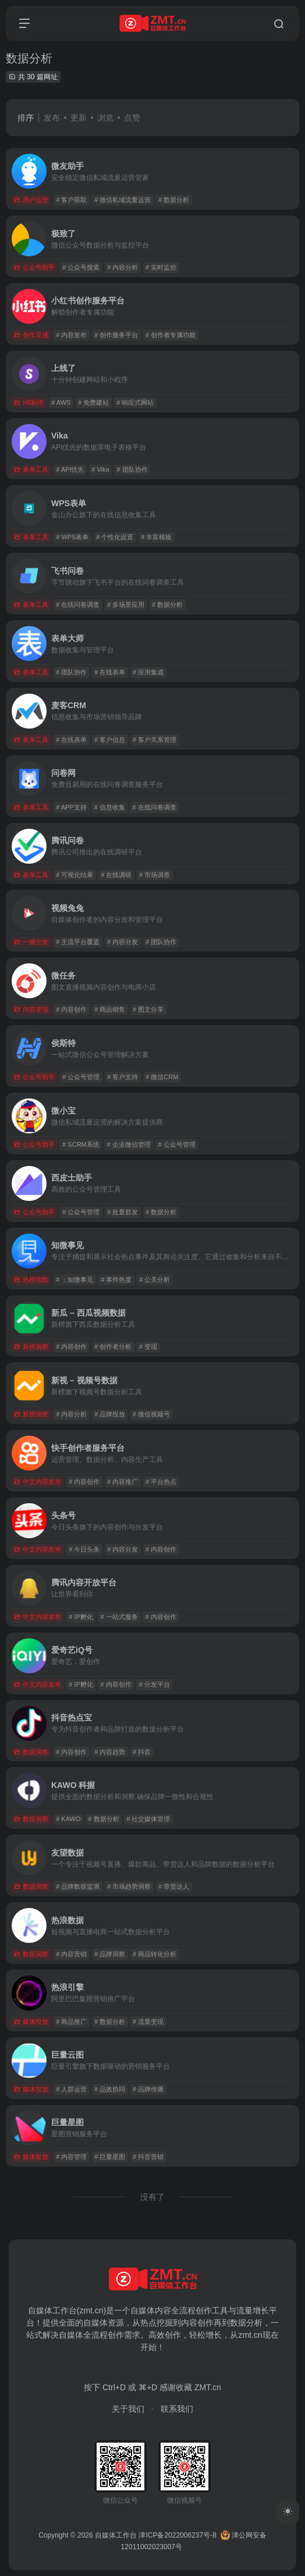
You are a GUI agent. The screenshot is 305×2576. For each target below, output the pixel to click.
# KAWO (68, 1818)
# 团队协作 (131, 469)
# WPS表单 (72, 536)
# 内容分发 (122, 941)
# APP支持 (71, 807)
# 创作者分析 (113, 1346)
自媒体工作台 (116, 2535)
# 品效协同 (109, 2089)
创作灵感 (31, 334)
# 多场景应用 (125, 604)
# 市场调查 (154, 874)
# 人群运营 (71, 2089)
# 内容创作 (71, 1009)
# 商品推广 (71, 2021)
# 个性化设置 (114, 536)
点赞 (132, 117)
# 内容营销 (71, 1953)
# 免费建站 (93, 402)
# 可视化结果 (74, 874)
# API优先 (70, 469)
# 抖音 (142, 1751)
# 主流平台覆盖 (78, 941)
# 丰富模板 (156, 536)
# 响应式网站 (135, 402)
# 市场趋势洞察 (129, 1886)
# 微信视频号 (151, 1414)
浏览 (105, 117)
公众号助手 (34, 267)
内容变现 (31, 1009)
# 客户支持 (122, 1076)
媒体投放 (31, 2021)
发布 (52, 117)
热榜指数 (31, 1279)
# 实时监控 (161, 267)
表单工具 (31, 469)
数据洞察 (31, 1751)
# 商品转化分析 (154, 1953)
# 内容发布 (71, 334)
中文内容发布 (37, 1481)
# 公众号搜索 (81, 267)
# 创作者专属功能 (171, 334)
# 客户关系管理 (154, 739)
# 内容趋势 (109, 1751)
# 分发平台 (154, 1684)
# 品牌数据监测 (78, 1886)
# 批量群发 (122, 1212)
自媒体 (142, 2310)
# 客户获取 (71, 199)
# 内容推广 (122, 1481)
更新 (78, 117)
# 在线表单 (109, 672)
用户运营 (31, 199)
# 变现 (148, 1346)
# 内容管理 (71, 2156)
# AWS (60, 402)
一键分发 (31, 941)
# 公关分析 (154, 1279)
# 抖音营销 (148, 2156)
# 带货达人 (173, 1886)
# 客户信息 (109, 739)
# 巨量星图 (109, 2156)
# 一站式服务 (119, 1616)
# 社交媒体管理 (148, 1818)
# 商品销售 (109, 1009)
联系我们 (177, 2409)
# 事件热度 (116, 1279)
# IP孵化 (81, 1616)
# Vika (100, 469)
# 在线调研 (116, 874)
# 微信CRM (162, 1076)
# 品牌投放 (109, 1414)
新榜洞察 (31, 1346)
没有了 (152, 2197)
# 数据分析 (173, 199)
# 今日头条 (84, 1549)
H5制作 (29, 402)
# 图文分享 (148, 1009)
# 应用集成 (148, 672)
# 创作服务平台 (116, 334)
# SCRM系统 (81, 1144)
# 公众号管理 (81, 1076)
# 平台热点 (161, 1481)
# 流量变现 (148, 2021)
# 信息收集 (109, 807)
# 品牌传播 (148, 2089)
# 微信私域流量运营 (122, 199)
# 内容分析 (122, 267)
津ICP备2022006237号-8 (177, 2535)
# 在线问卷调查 (78, 604)
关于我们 (128, 2409)
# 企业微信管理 (129, 1144)
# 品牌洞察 (109, 1953)
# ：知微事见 (74, 1279)
